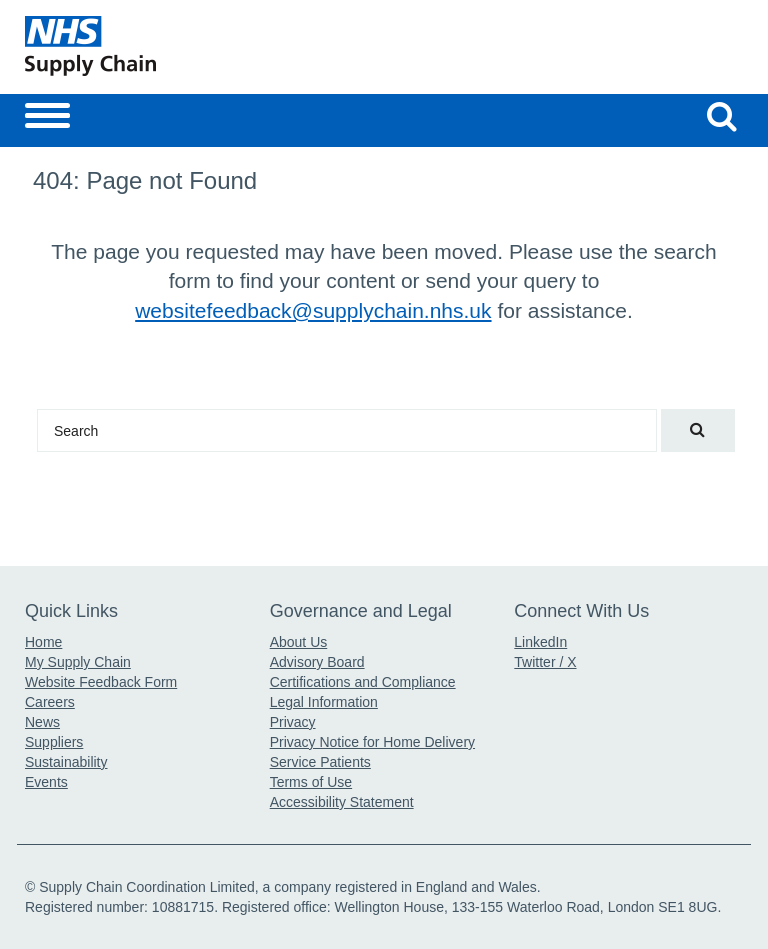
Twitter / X (545, 662)
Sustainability (66, 762)
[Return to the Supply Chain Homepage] (200, 46)
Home (43, 642)
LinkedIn (540, 642)
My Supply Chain (78, 662)
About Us (299, 642)
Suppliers (54, 742)
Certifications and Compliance (363, 682)
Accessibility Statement (342, 802)
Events (46, 782)
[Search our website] (722, 116)
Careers (50, 702)
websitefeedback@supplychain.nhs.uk (313, 310)
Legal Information (324, 702)
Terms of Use (311, 782)
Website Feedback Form (101, 682)
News (42, 722)
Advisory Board (317, 662)
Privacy (293, 722)
